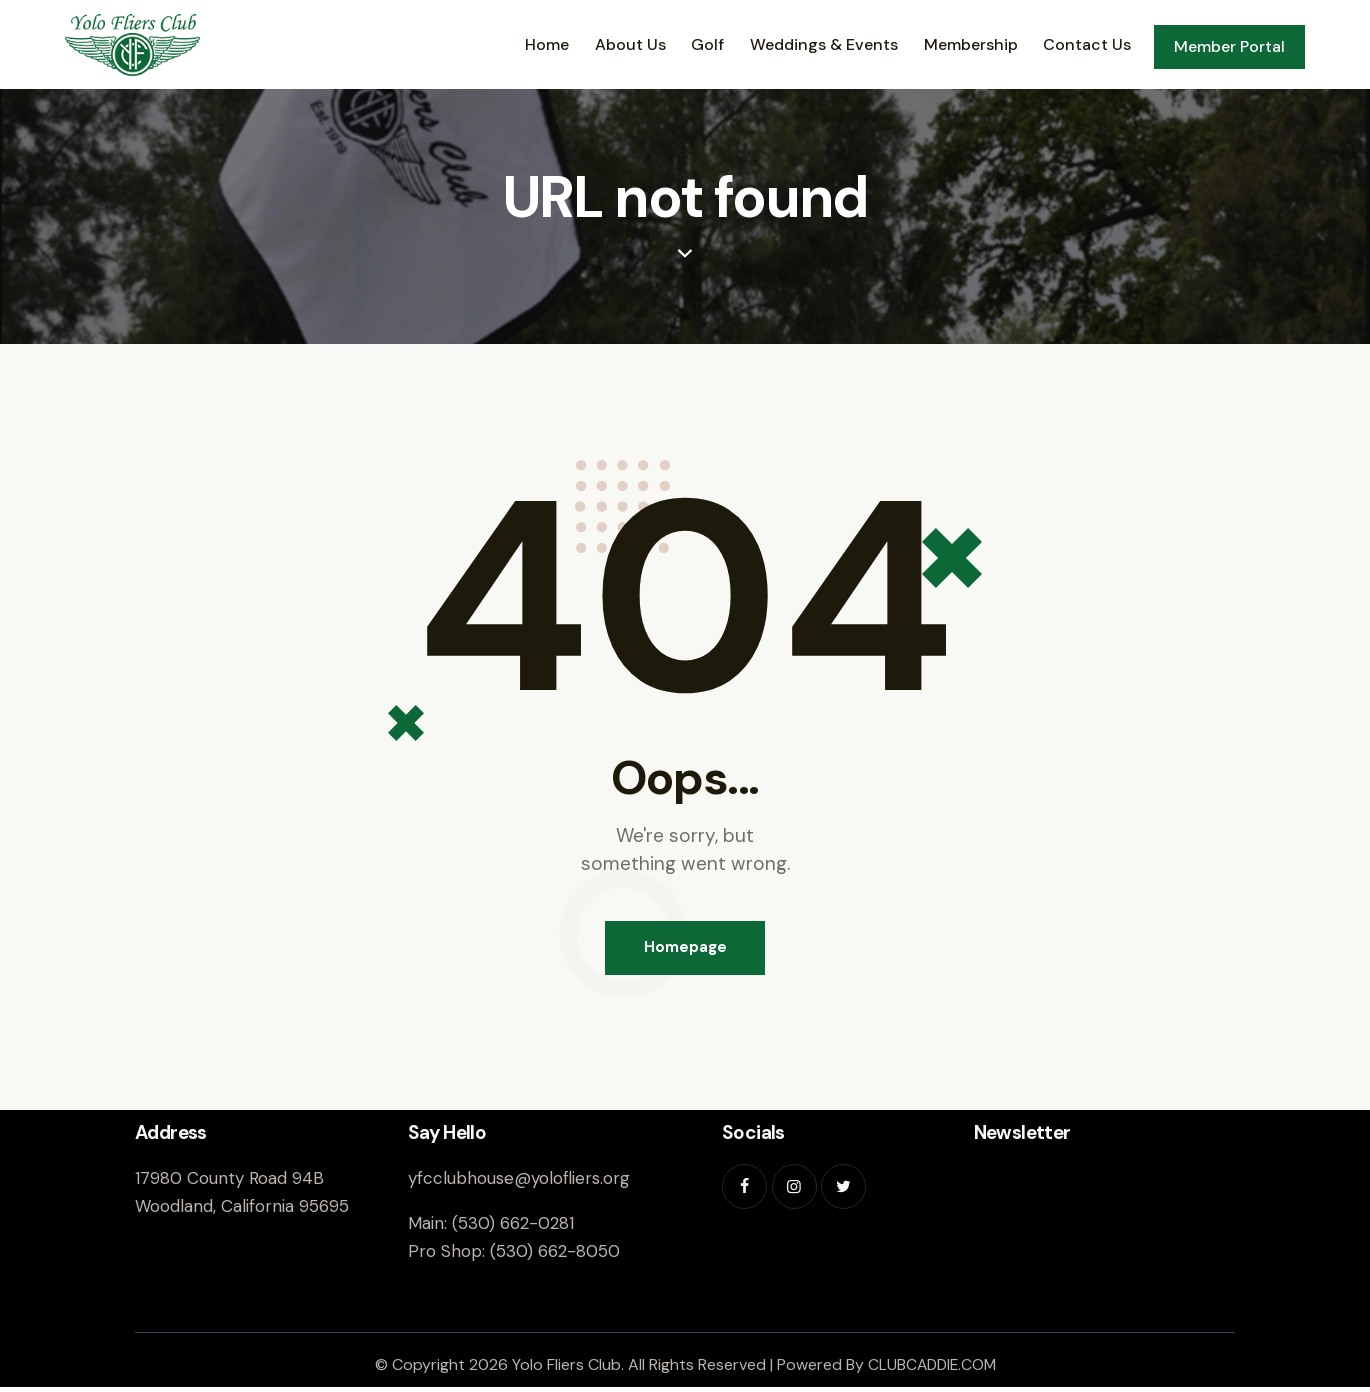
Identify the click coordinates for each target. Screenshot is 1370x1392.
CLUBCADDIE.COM (931, 1368)
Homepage (685, 950)
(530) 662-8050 (555, 1256)
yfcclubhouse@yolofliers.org (519, 1182)
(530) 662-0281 (513, 1227)
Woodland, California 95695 (242, 1210)
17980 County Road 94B (229, 1182)
